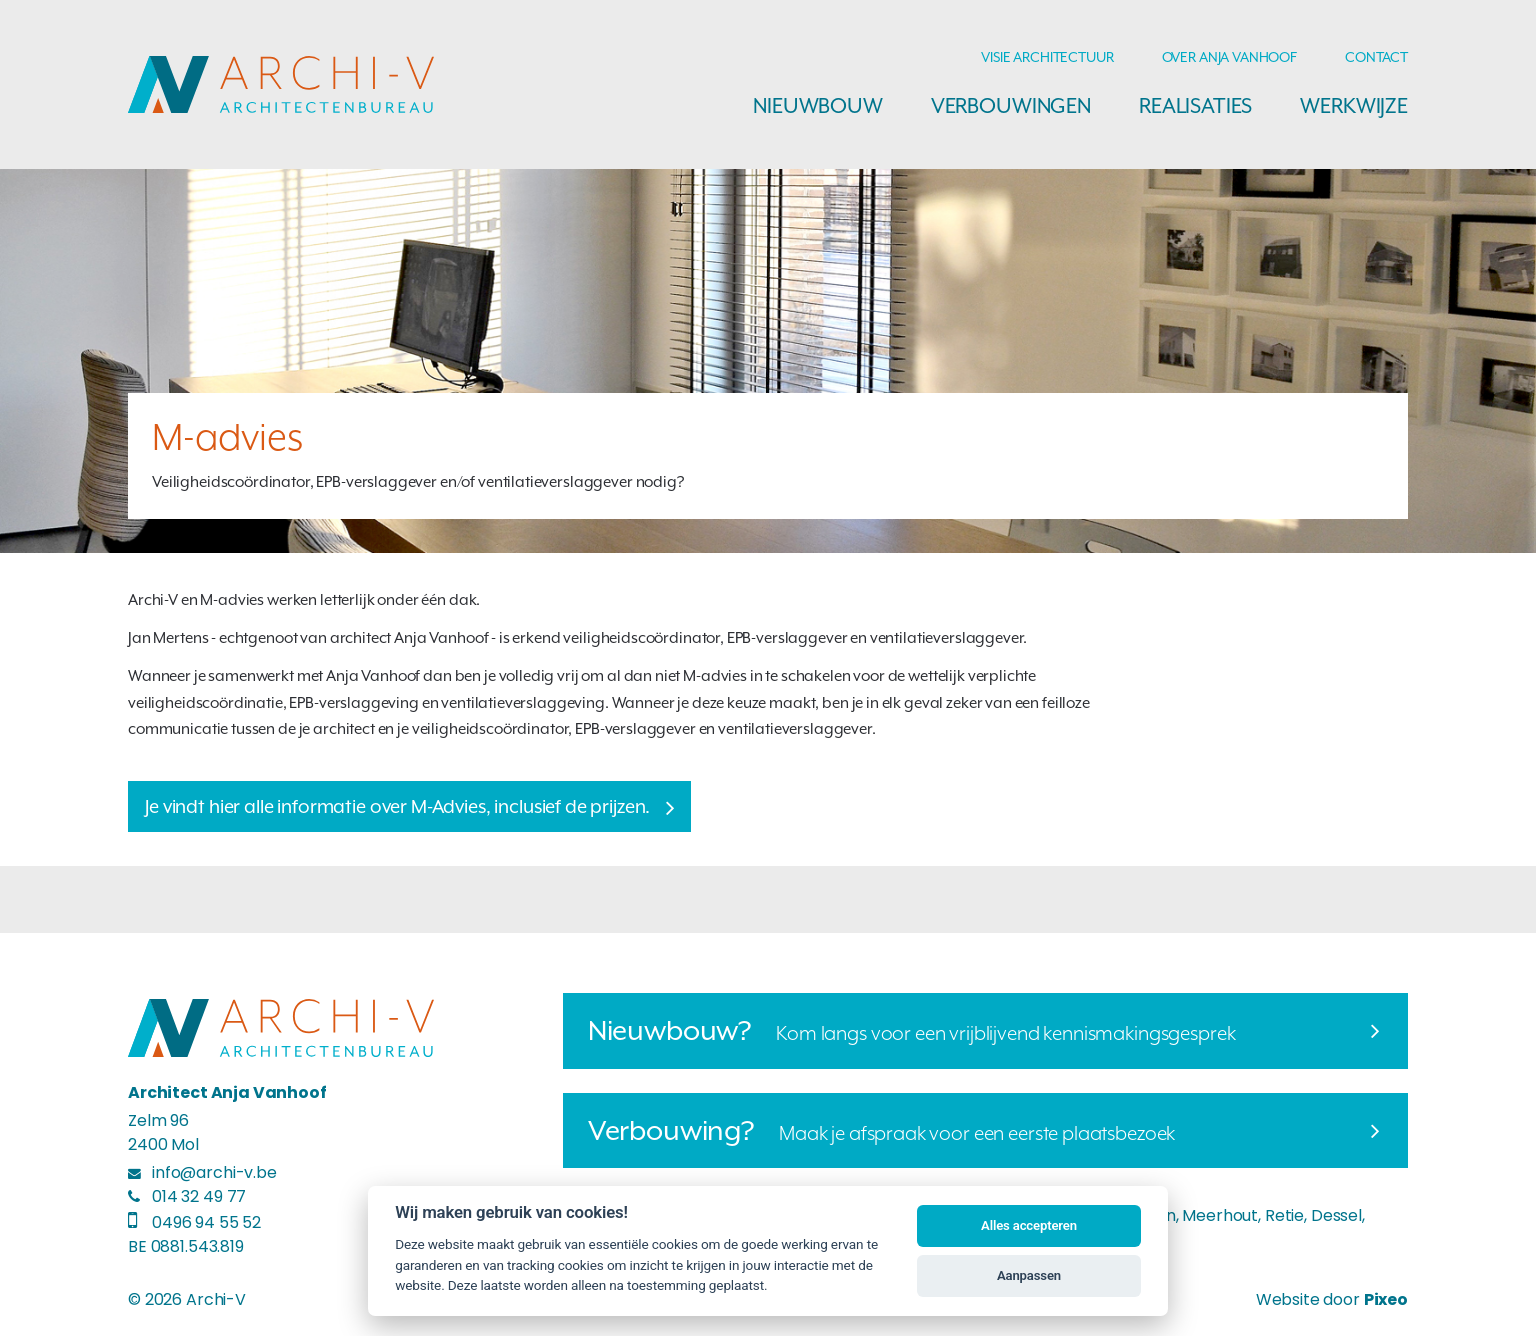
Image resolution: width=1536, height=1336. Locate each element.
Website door (1332, 1299)
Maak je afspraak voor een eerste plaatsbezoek (882, 1130)
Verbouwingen (1011, 106)
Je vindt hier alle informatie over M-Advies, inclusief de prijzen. (397, 806)
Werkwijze (1354, 106)
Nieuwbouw (818, 106)
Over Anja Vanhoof (1229, 57)
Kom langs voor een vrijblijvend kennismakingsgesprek (912, 1030)
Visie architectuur (1047, 57)
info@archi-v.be (214, 1172)
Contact (1376, 57)
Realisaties (1195, 106)
